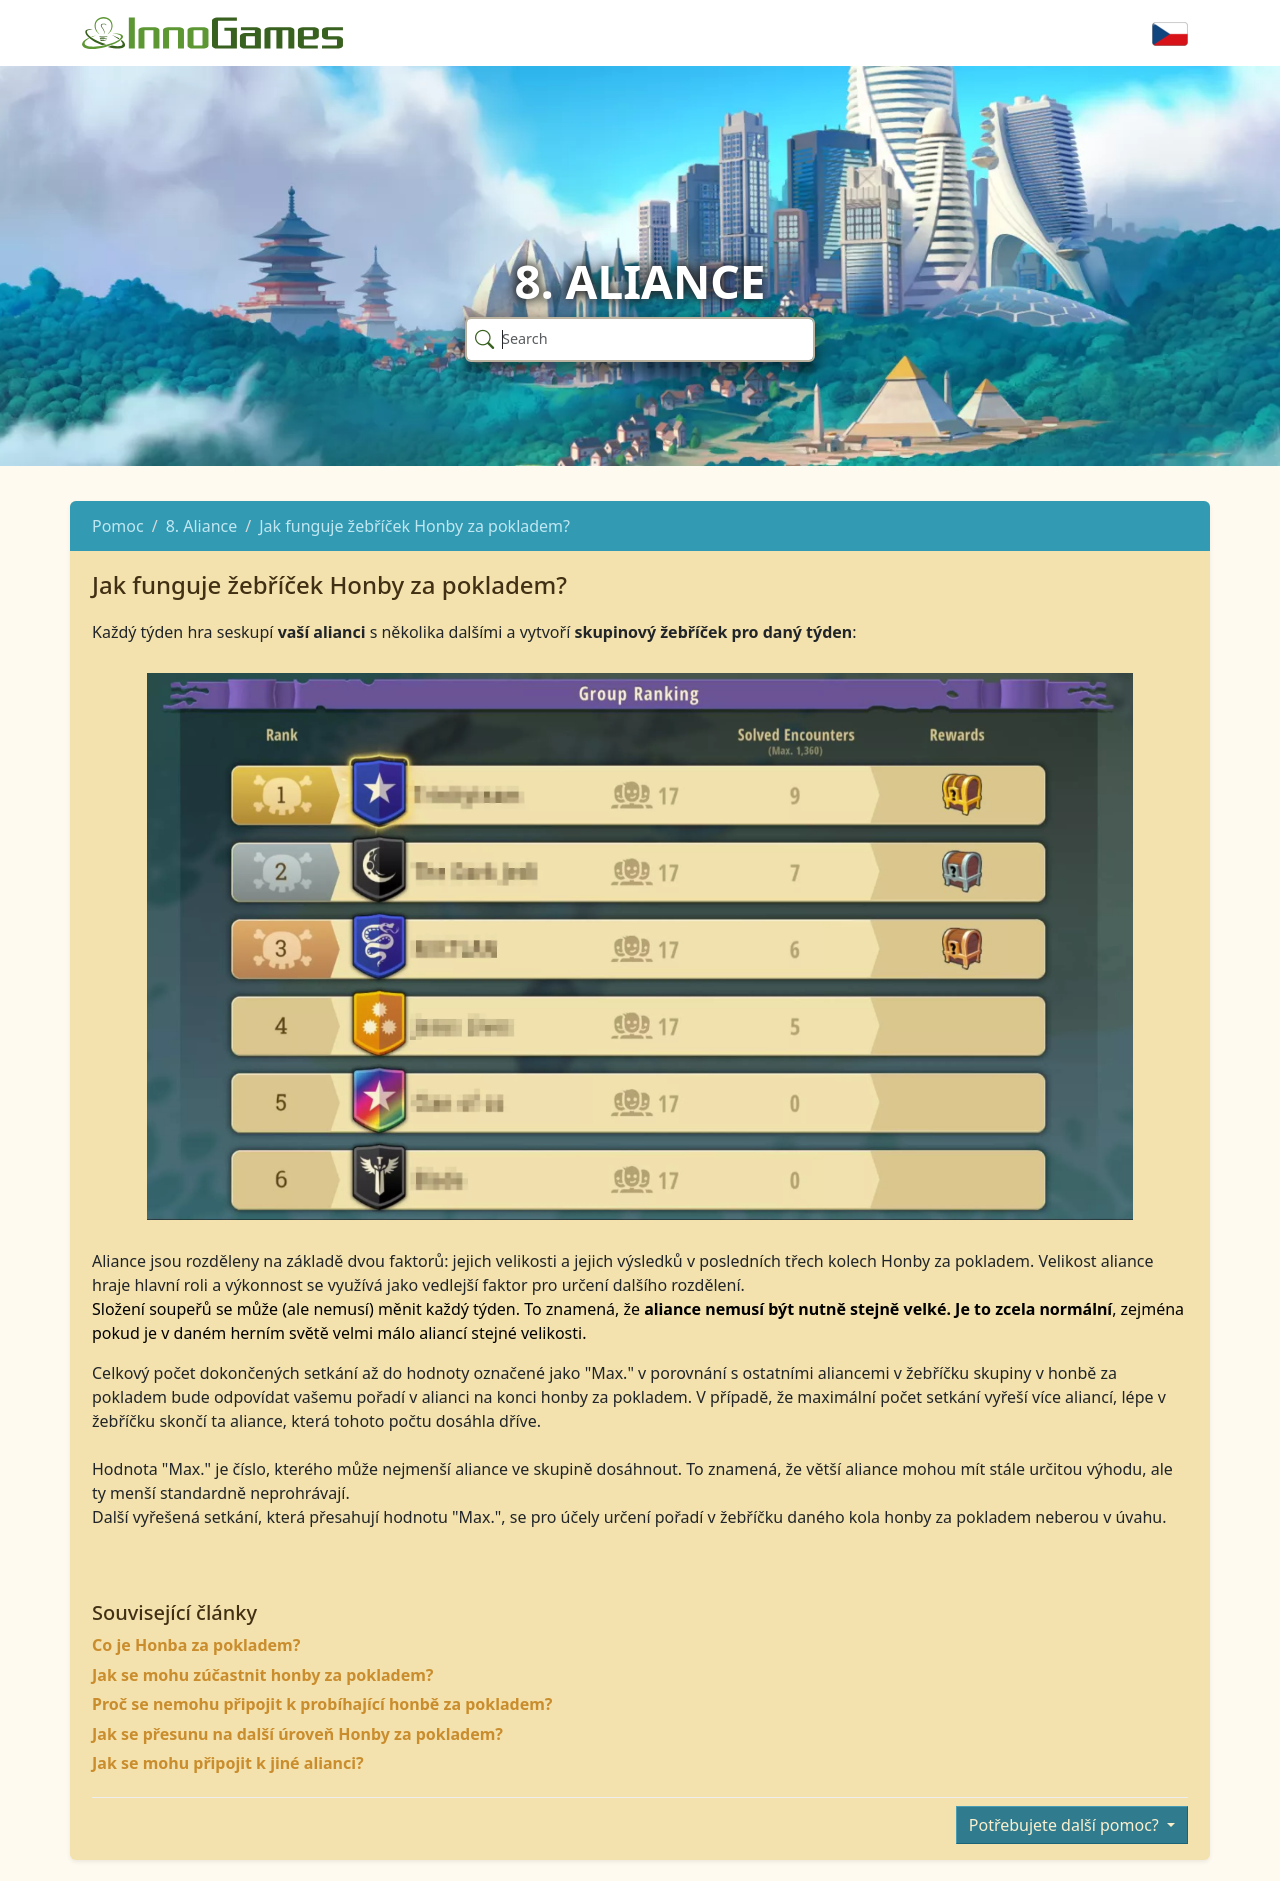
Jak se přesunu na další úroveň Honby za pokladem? (297, 1734)
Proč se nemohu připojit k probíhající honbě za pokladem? (322, 1704)
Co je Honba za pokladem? (196, 1645)
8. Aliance (202, 526)
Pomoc (118, 526)
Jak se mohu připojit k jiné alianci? (228, 1763)
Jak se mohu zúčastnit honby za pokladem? (262, 1675)
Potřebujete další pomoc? (1066, 1825)
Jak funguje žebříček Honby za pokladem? (414, 526)
